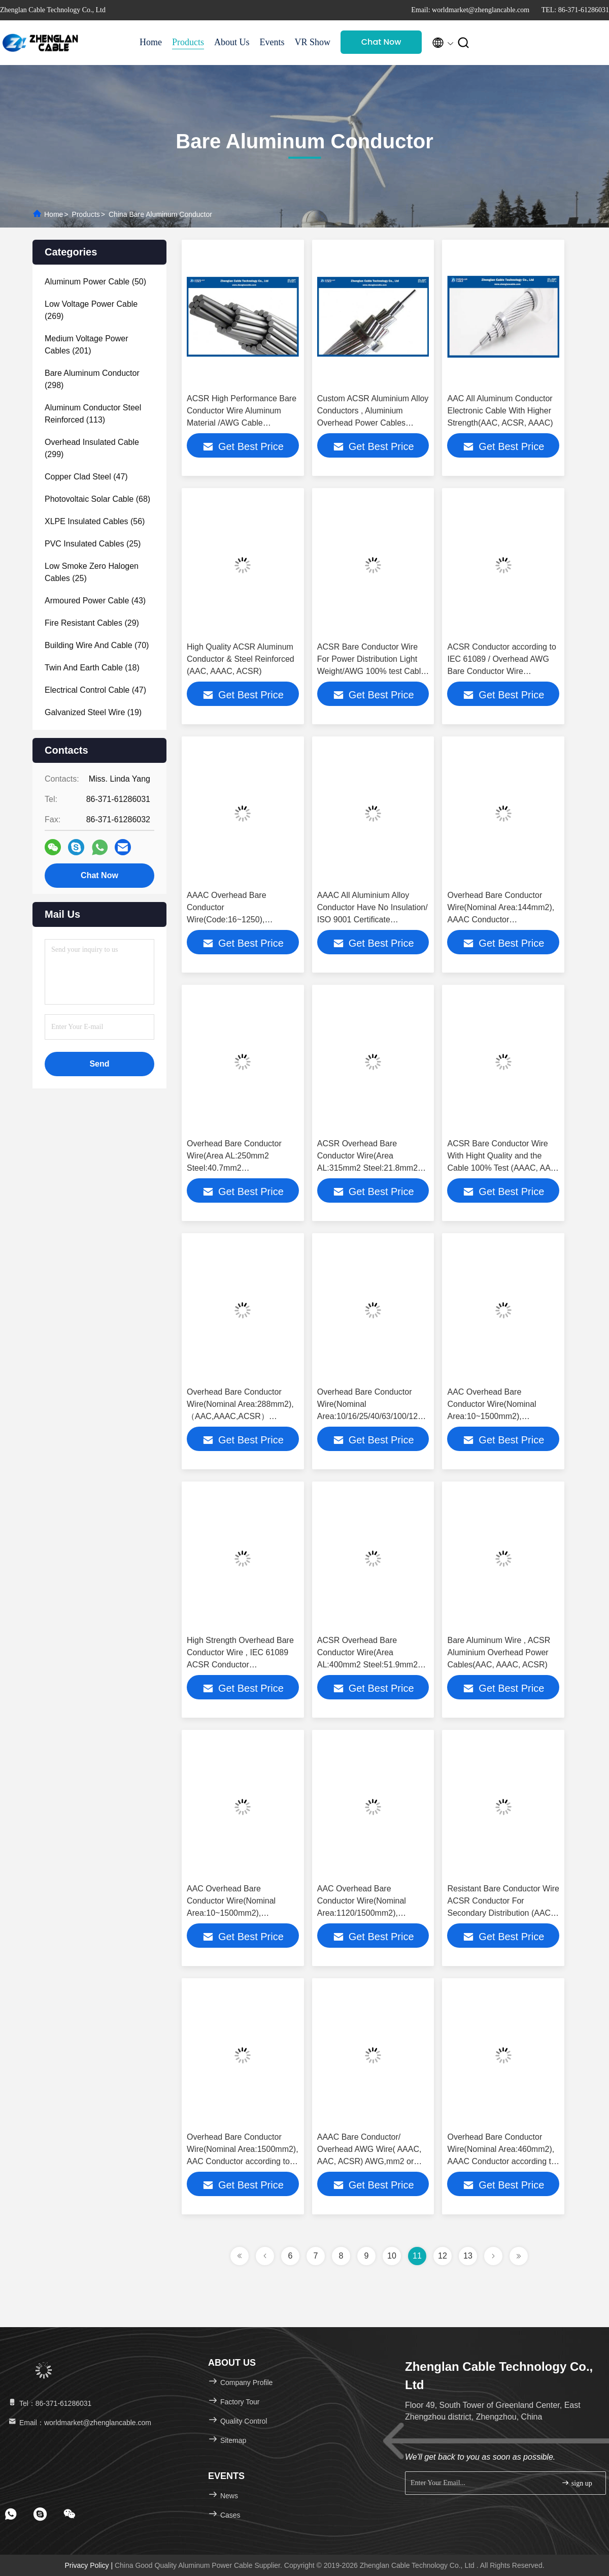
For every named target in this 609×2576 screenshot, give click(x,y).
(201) (86, 344)
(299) (92, 448)
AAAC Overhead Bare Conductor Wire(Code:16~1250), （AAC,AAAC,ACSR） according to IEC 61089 (229, 919)
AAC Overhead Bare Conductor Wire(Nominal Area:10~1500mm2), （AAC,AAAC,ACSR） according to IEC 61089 (491, 1416)
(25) (93, 543)
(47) (86, 476)
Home (151, 42)
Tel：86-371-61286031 (49, 2403)
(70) (97, 645)
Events (272, 42)
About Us (232, 42)
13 (467, 2255)
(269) (91, 310)
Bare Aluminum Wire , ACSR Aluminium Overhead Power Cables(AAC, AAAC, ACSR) (498, 1652)
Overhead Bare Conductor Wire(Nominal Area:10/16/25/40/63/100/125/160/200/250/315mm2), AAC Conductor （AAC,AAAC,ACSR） (413, 1416)
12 (442, 2255)
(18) (92, 667)
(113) (93, 413)
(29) (92, 623)
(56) (95, 521)
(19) (93, 712)
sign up (576, 2482)
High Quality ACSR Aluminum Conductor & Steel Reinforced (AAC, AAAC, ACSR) (240, 658)
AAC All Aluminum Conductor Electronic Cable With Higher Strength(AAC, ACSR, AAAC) (500, 410)
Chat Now (381, 42)
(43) (95, 600)
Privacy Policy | (89, 2565)
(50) (95, 281)
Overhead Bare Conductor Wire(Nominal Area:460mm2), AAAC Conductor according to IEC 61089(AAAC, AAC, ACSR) (501, 2161)
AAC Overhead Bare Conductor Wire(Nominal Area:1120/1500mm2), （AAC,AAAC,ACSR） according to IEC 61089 (361, 1913)
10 (391, 2255)
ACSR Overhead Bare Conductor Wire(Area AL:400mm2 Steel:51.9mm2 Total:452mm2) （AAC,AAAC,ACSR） (367, 1664)
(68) (97, 499)
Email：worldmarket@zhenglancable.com (79, 2423)
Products (188, 42)
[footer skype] (40, 2514)
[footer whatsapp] (10, 2514)
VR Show (313, 42)
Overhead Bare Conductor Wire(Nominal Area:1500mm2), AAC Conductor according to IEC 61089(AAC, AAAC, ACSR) (242, 2161)
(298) (92, 379)
